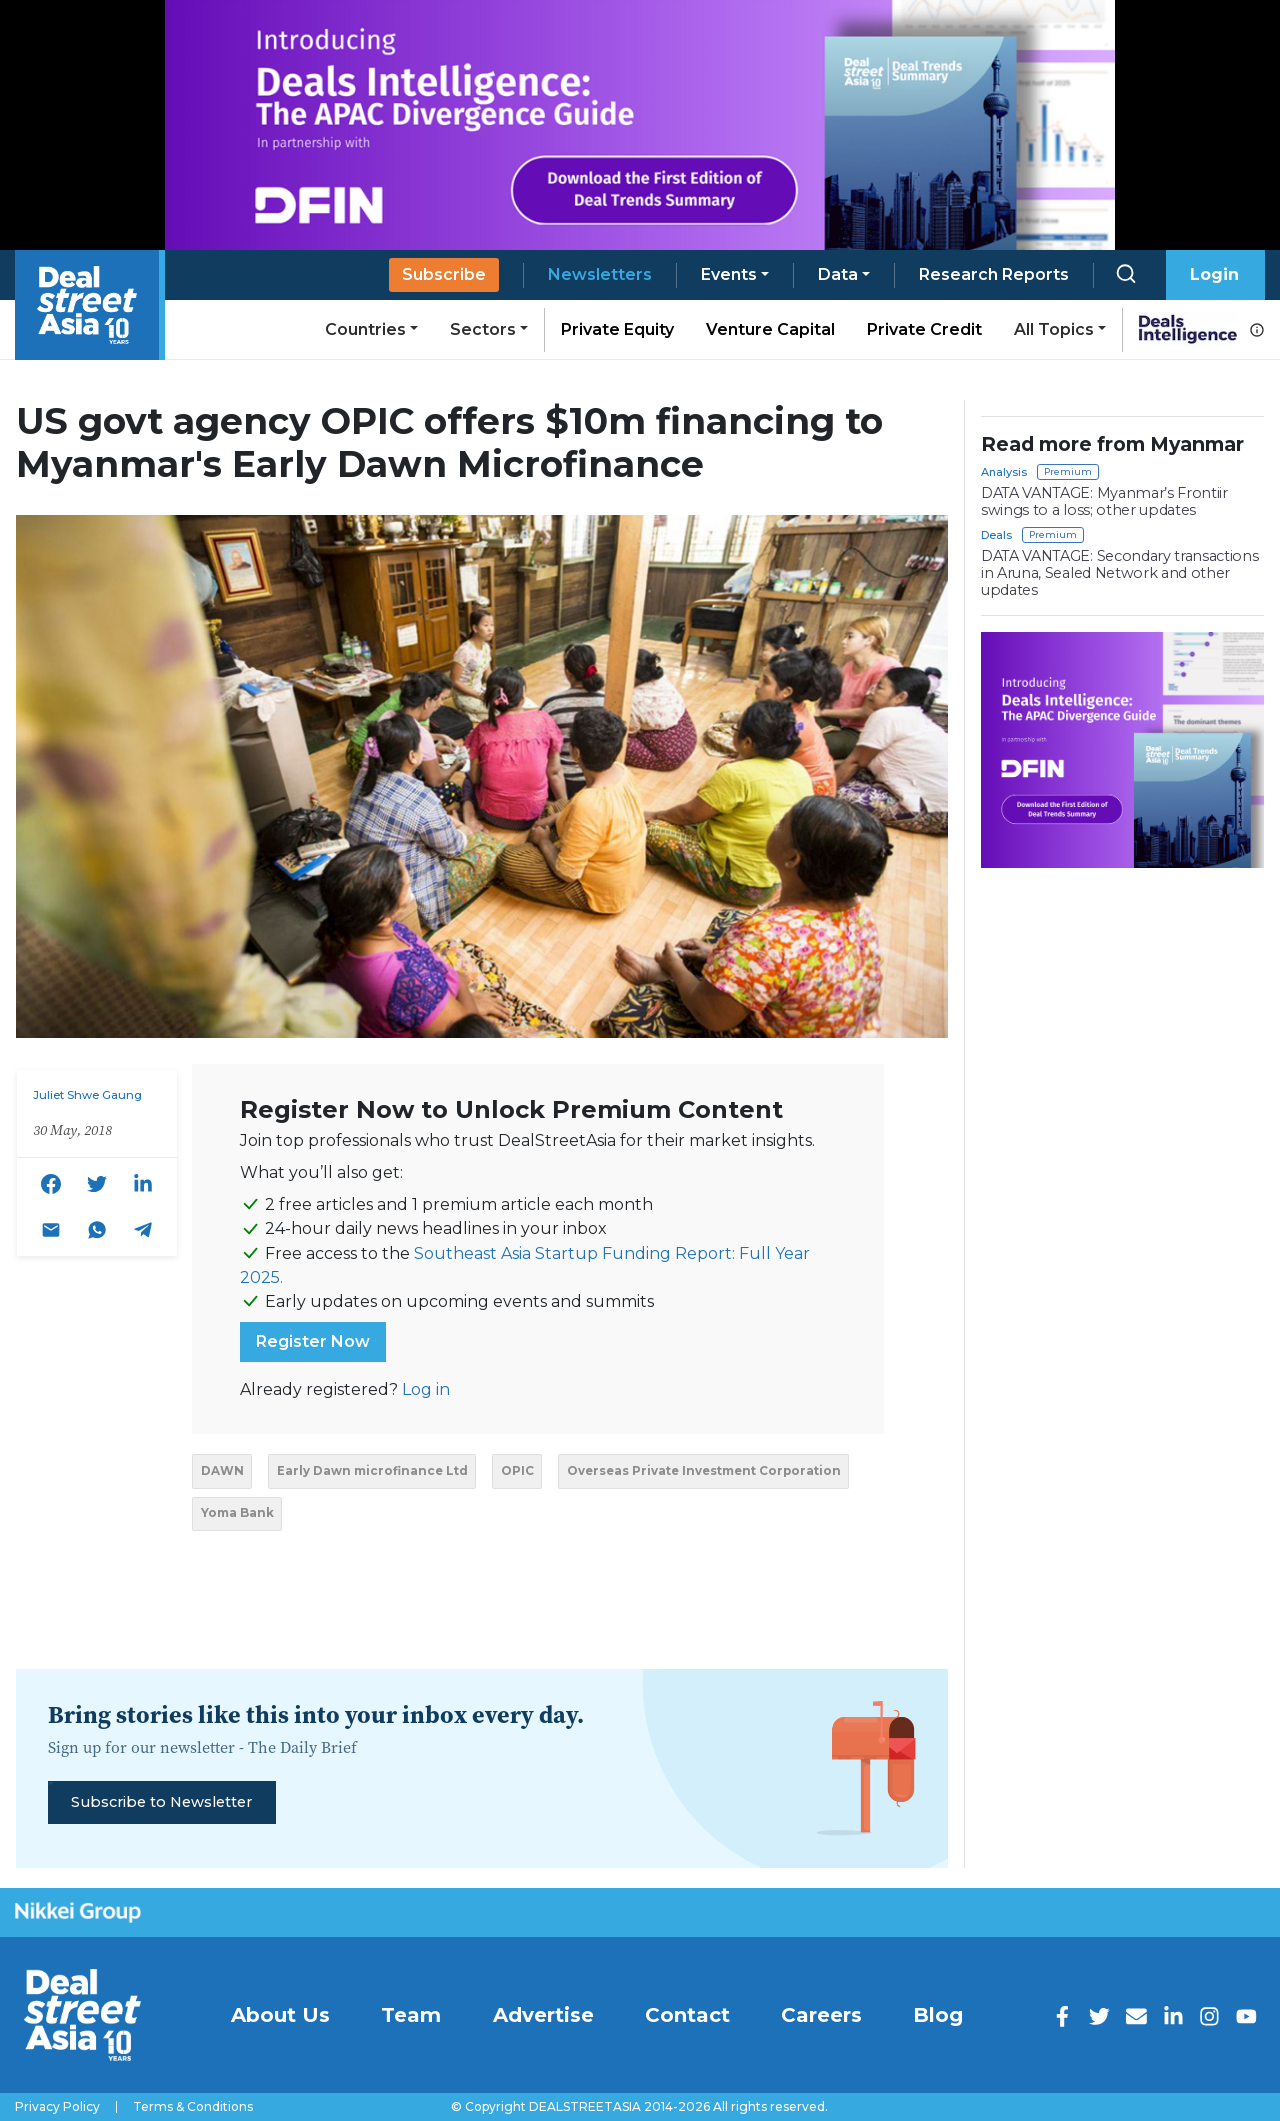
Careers (821, 2015)
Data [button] (838, 274)
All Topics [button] (1054, 329)
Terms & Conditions (193, 2107)
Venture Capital (770, 329)
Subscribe (444, 274)
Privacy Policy (57, 2107)
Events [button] (729, 274)
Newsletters (600, 274)
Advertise (543, 2015)
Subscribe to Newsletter (161, 1802)
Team (411, 2015)
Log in (426, 1389)
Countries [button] (365, 329)
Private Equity (617, 329)
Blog (938, 2015)
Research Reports (994, 274)
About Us (280, 2015)
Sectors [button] (483, 329)
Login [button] (1214, 274)
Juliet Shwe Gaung (87, 1095)
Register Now (313, 1341)
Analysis (1004, 472)
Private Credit (924, 329)
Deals (996, 535)
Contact (687, 2015)
